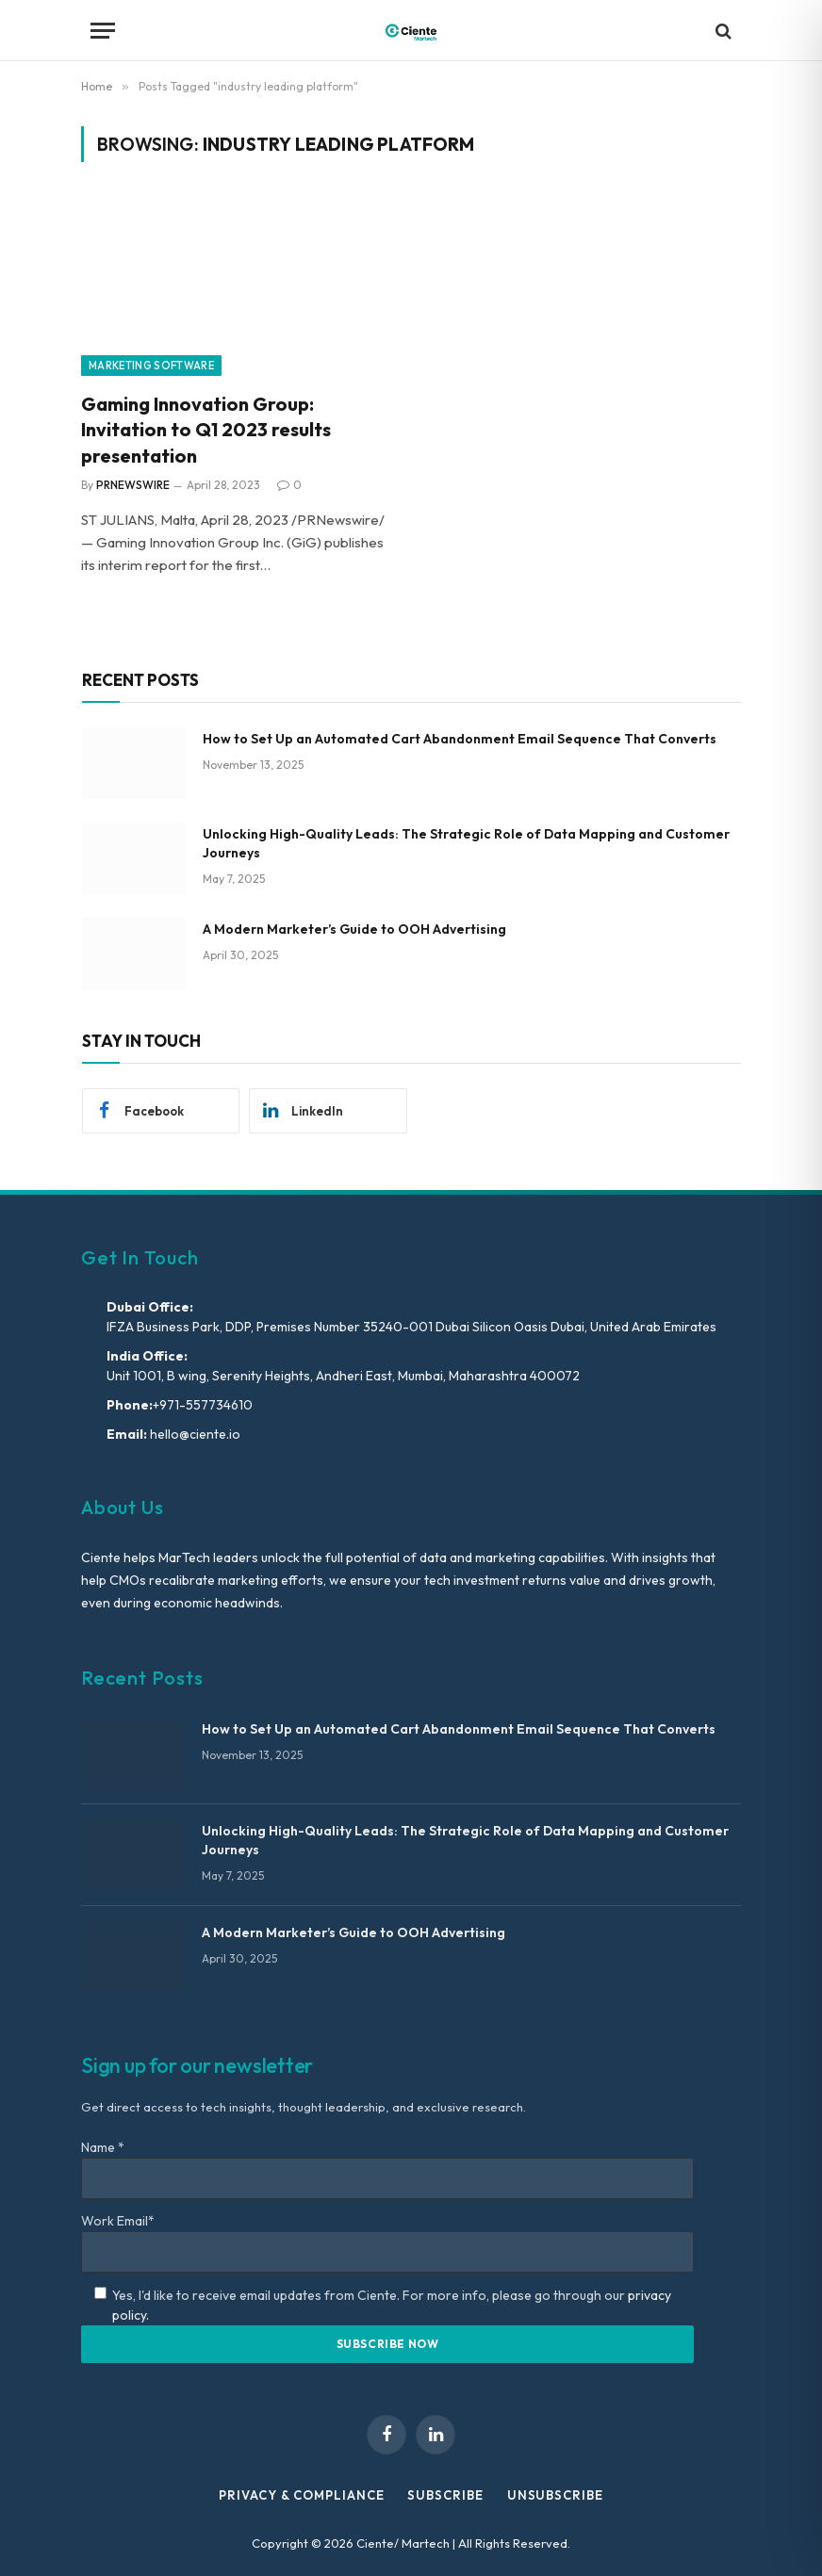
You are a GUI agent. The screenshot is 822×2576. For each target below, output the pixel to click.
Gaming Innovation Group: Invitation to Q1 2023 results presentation (206, 429)
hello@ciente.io (193, 1434)
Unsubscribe (555, 2495)
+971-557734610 (203, 1404)
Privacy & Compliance (301, 2495)
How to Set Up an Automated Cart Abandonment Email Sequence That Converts (459, 738)
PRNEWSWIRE (133, 485)
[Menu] (102, 30)
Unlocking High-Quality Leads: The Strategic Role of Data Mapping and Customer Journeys (466, 843)
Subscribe (445, 2495)
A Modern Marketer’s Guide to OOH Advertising (354, 929)
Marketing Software (151, 365)
